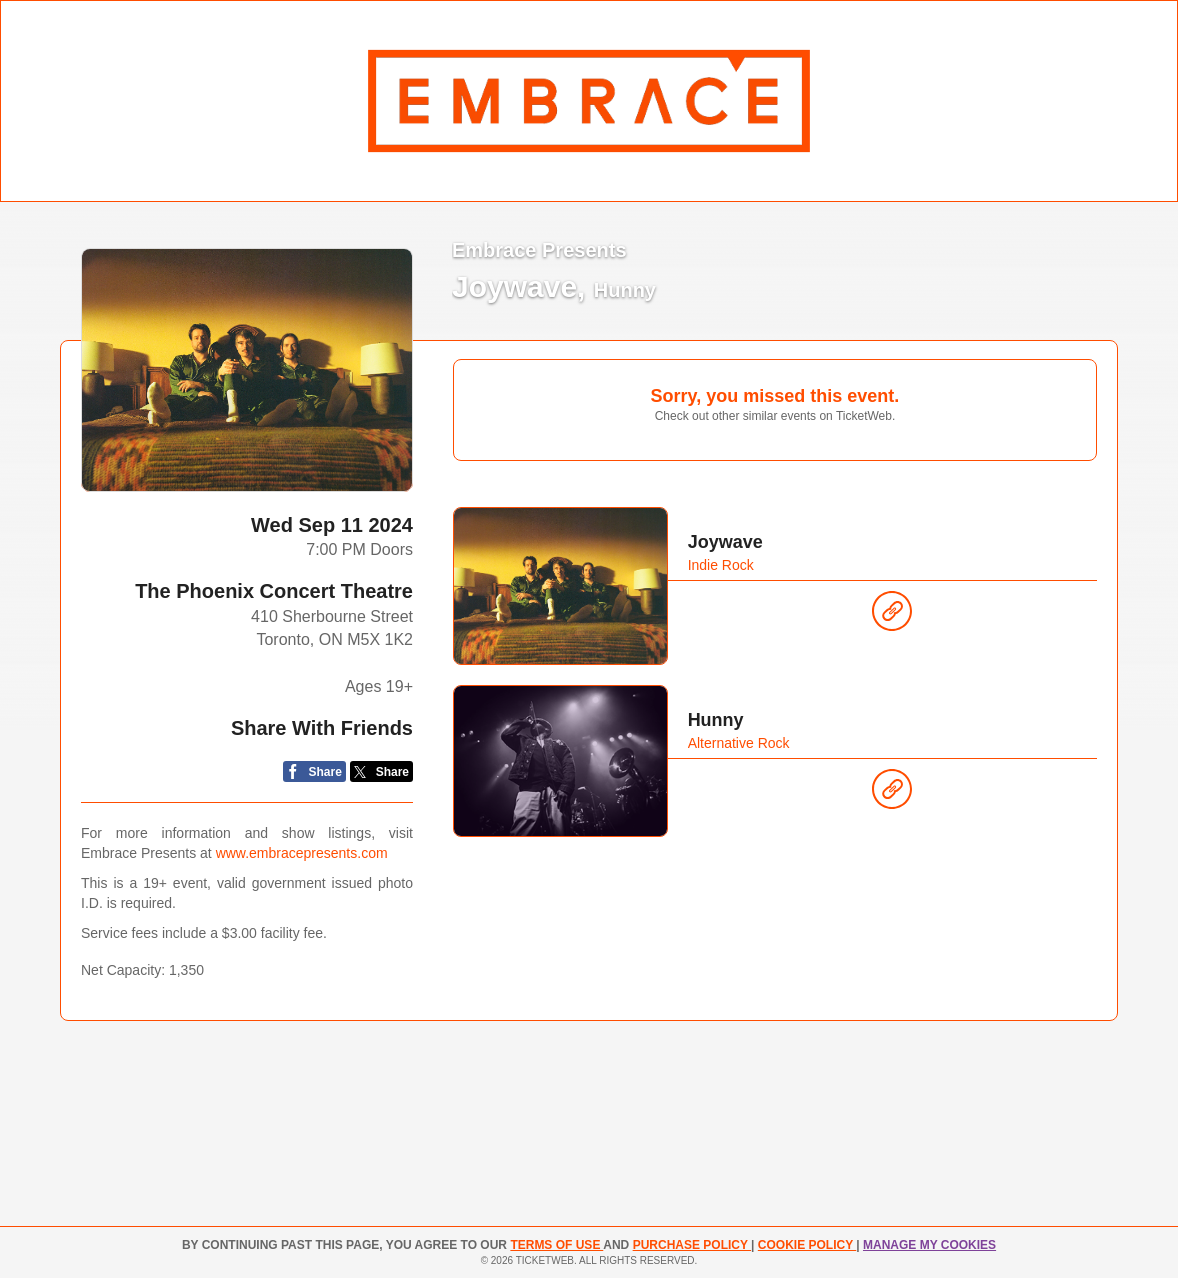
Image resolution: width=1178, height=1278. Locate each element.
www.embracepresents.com (302, 853)
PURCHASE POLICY (692, 1245)
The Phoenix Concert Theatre (274, 591)
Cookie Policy (807, 1245)
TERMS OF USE (556, 1245)
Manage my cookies (929, 1245)
